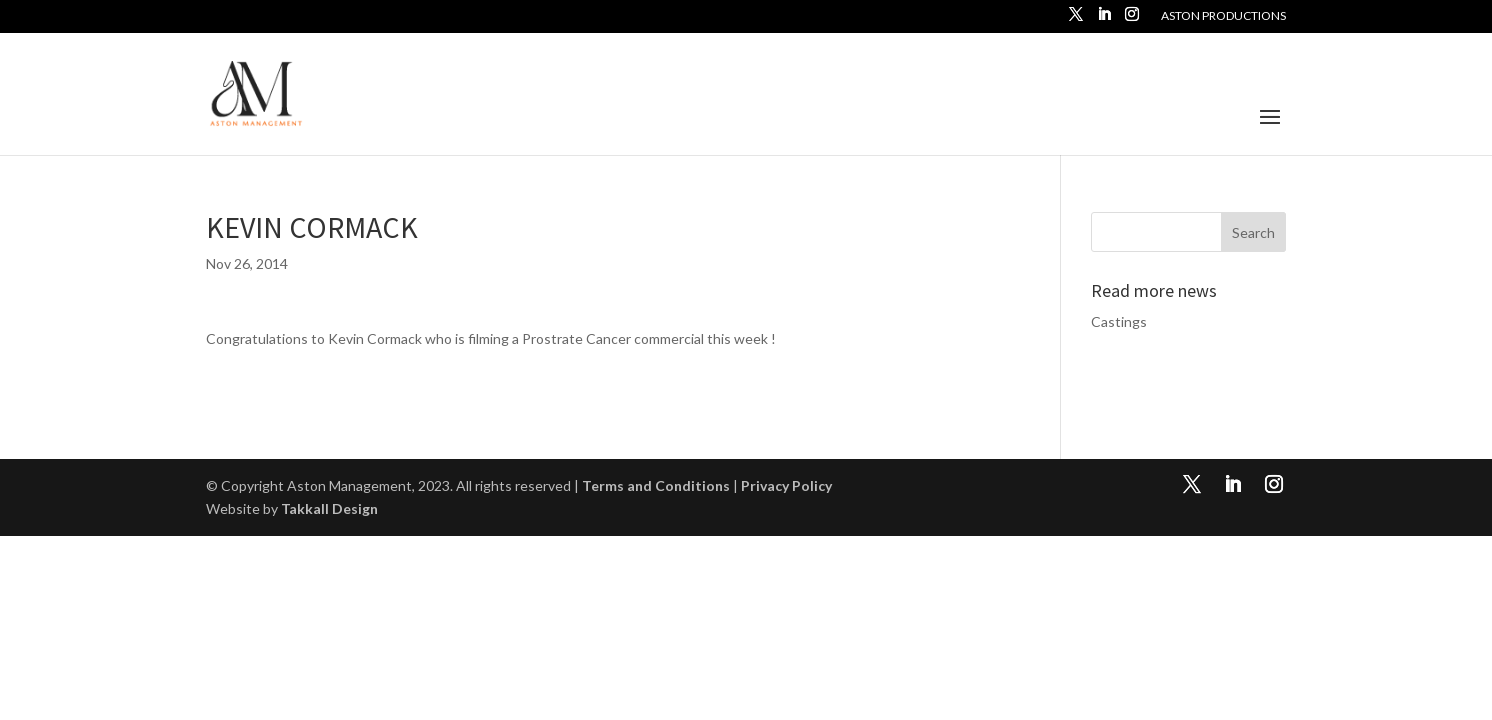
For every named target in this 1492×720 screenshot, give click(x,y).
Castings (1119, 321)
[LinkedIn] (1104, 20)
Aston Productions (1223, 16)
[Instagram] (1132, 20)
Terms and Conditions (656, 485)
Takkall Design (329, 508)
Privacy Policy (786, 485)
